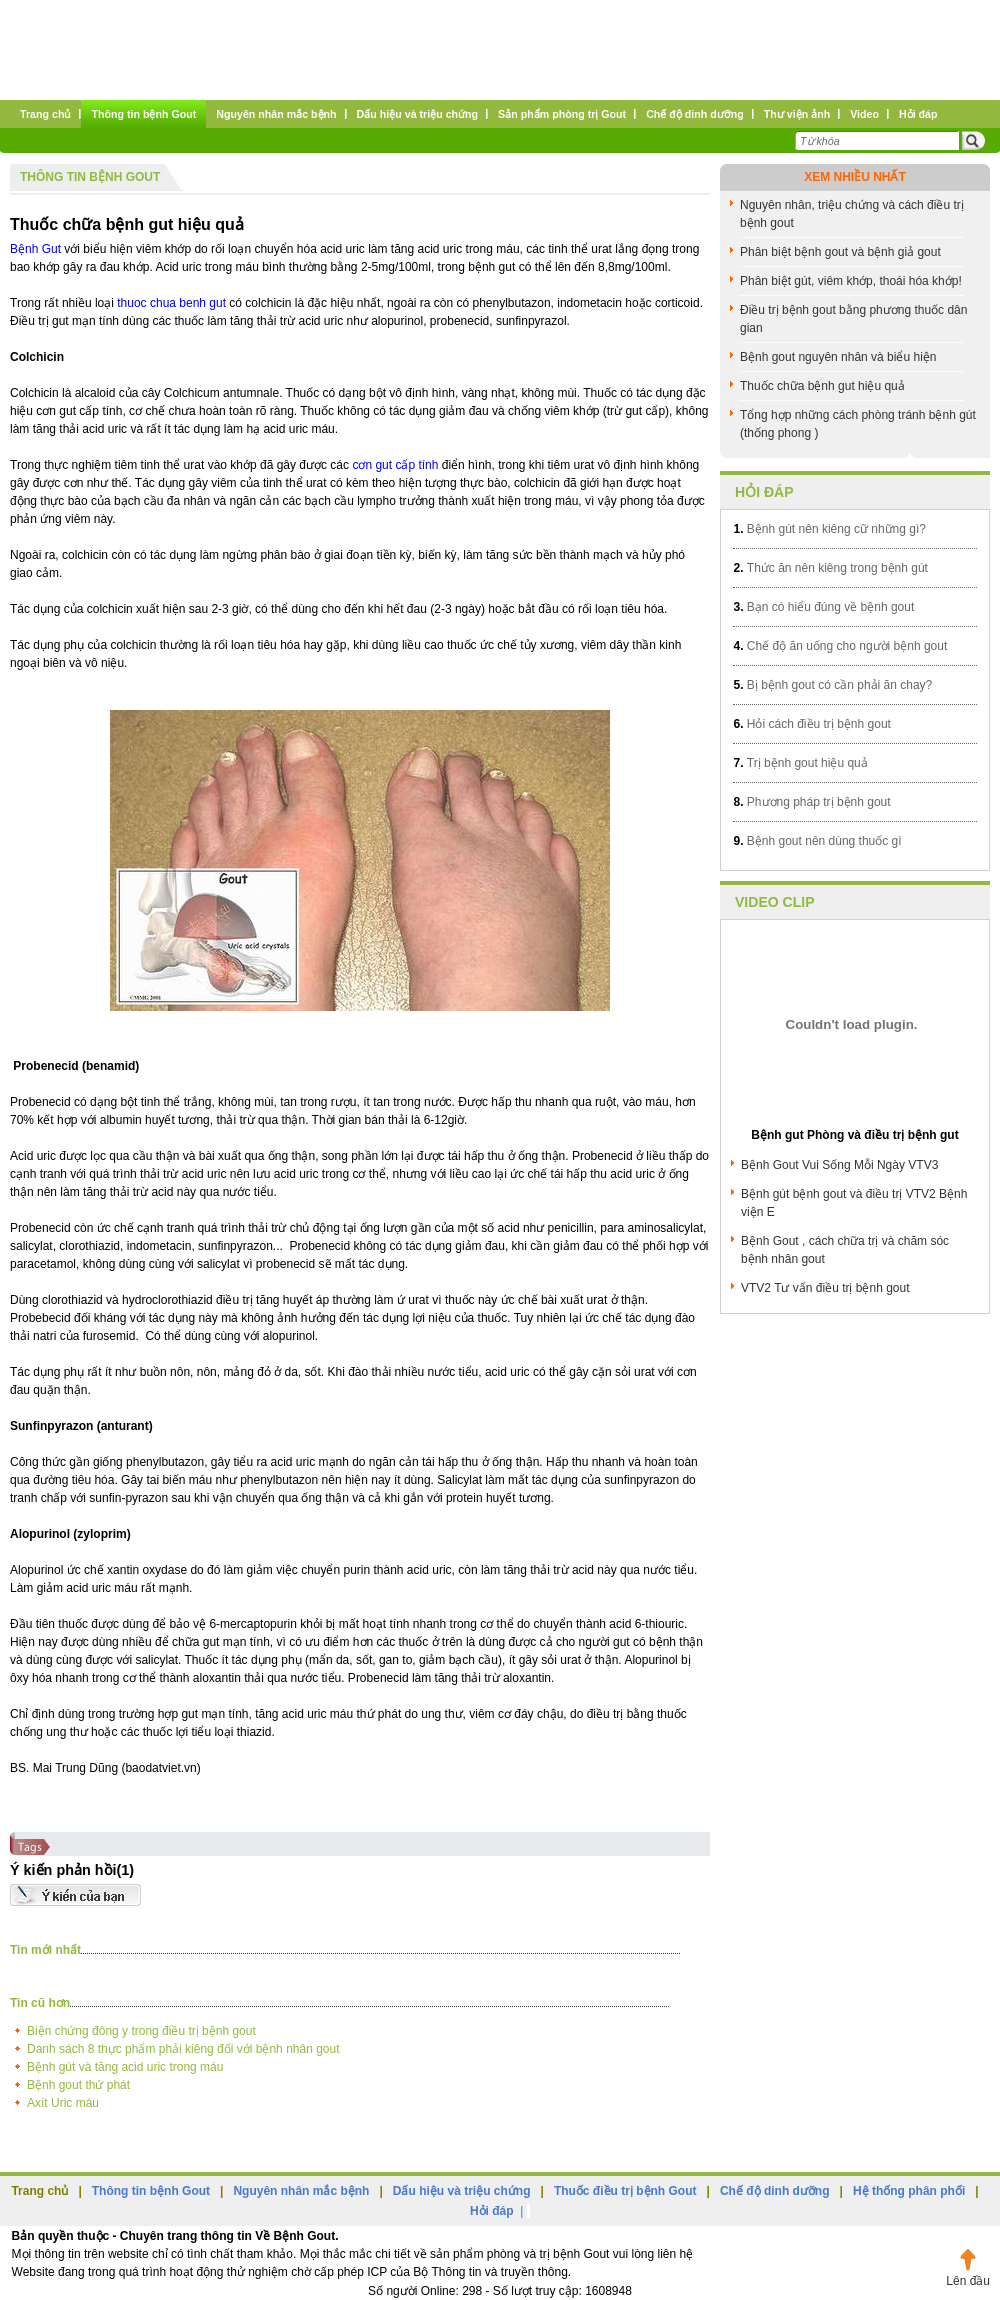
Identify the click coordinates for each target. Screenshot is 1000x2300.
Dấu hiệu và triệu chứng (462, 2191)
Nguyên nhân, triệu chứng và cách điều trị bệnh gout (852, 214)
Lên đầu (968, 2281)
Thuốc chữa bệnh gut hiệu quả (127, 224)
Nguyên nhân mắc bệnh (301, 2191)
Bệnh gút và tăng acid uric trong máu (125, 2067)
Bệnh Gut (35, 249)
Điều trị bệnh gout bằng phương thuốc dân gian (853, 319)
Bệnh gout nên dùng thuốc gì (817, 841)
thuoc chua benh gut (171, 303)
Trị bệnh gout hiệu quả (800, 763)
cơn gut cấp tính (395, 465)
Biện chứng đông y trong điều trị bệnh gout (141, 2031)
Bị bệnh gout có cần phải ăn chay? (832, 685)
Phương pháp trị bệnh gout (811, 802)
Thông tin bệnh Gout (90, 177)
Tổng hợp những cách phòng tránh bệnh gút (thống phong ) (858, 424)
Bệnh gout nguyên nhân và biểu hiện (838, 357)
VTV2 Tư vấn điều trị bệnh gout (825, 1288)
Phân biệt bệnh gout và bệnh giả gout (840, 252)
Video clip (775, 902)
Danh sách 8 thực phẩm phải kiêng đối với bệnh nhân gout (183, 2049)
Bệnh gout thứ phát (78, 2085)
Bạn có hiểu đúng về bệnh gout (823, 607)
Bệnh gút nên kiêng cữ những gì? (829, 529)
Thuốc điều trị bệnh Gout (625, 2191)
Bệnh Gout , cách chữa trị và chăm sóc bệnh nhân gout (845, 1250)
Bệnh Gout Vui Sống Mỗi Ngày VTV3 (839, 1165)
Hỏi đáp (764, 492)
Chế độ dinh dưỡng (775, 2191)
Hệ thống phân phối (909, 2191)
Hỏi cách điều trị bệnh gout (811, 724)
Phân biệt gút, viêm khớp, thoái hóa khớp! (851, 281)
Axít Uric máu (63, 2103)
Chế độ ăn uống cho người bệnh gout (840, 646)
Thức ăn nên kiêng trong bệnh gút (830, 568)
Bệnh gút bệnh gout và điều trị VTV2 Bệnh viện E (854, 1203)
